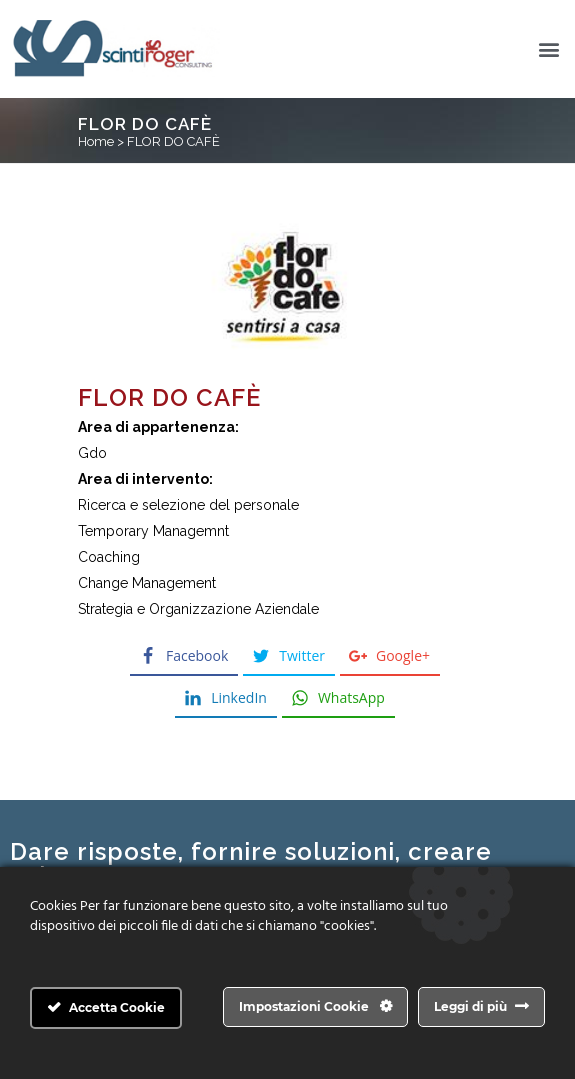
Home (96, 141)
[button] (548, 49)
